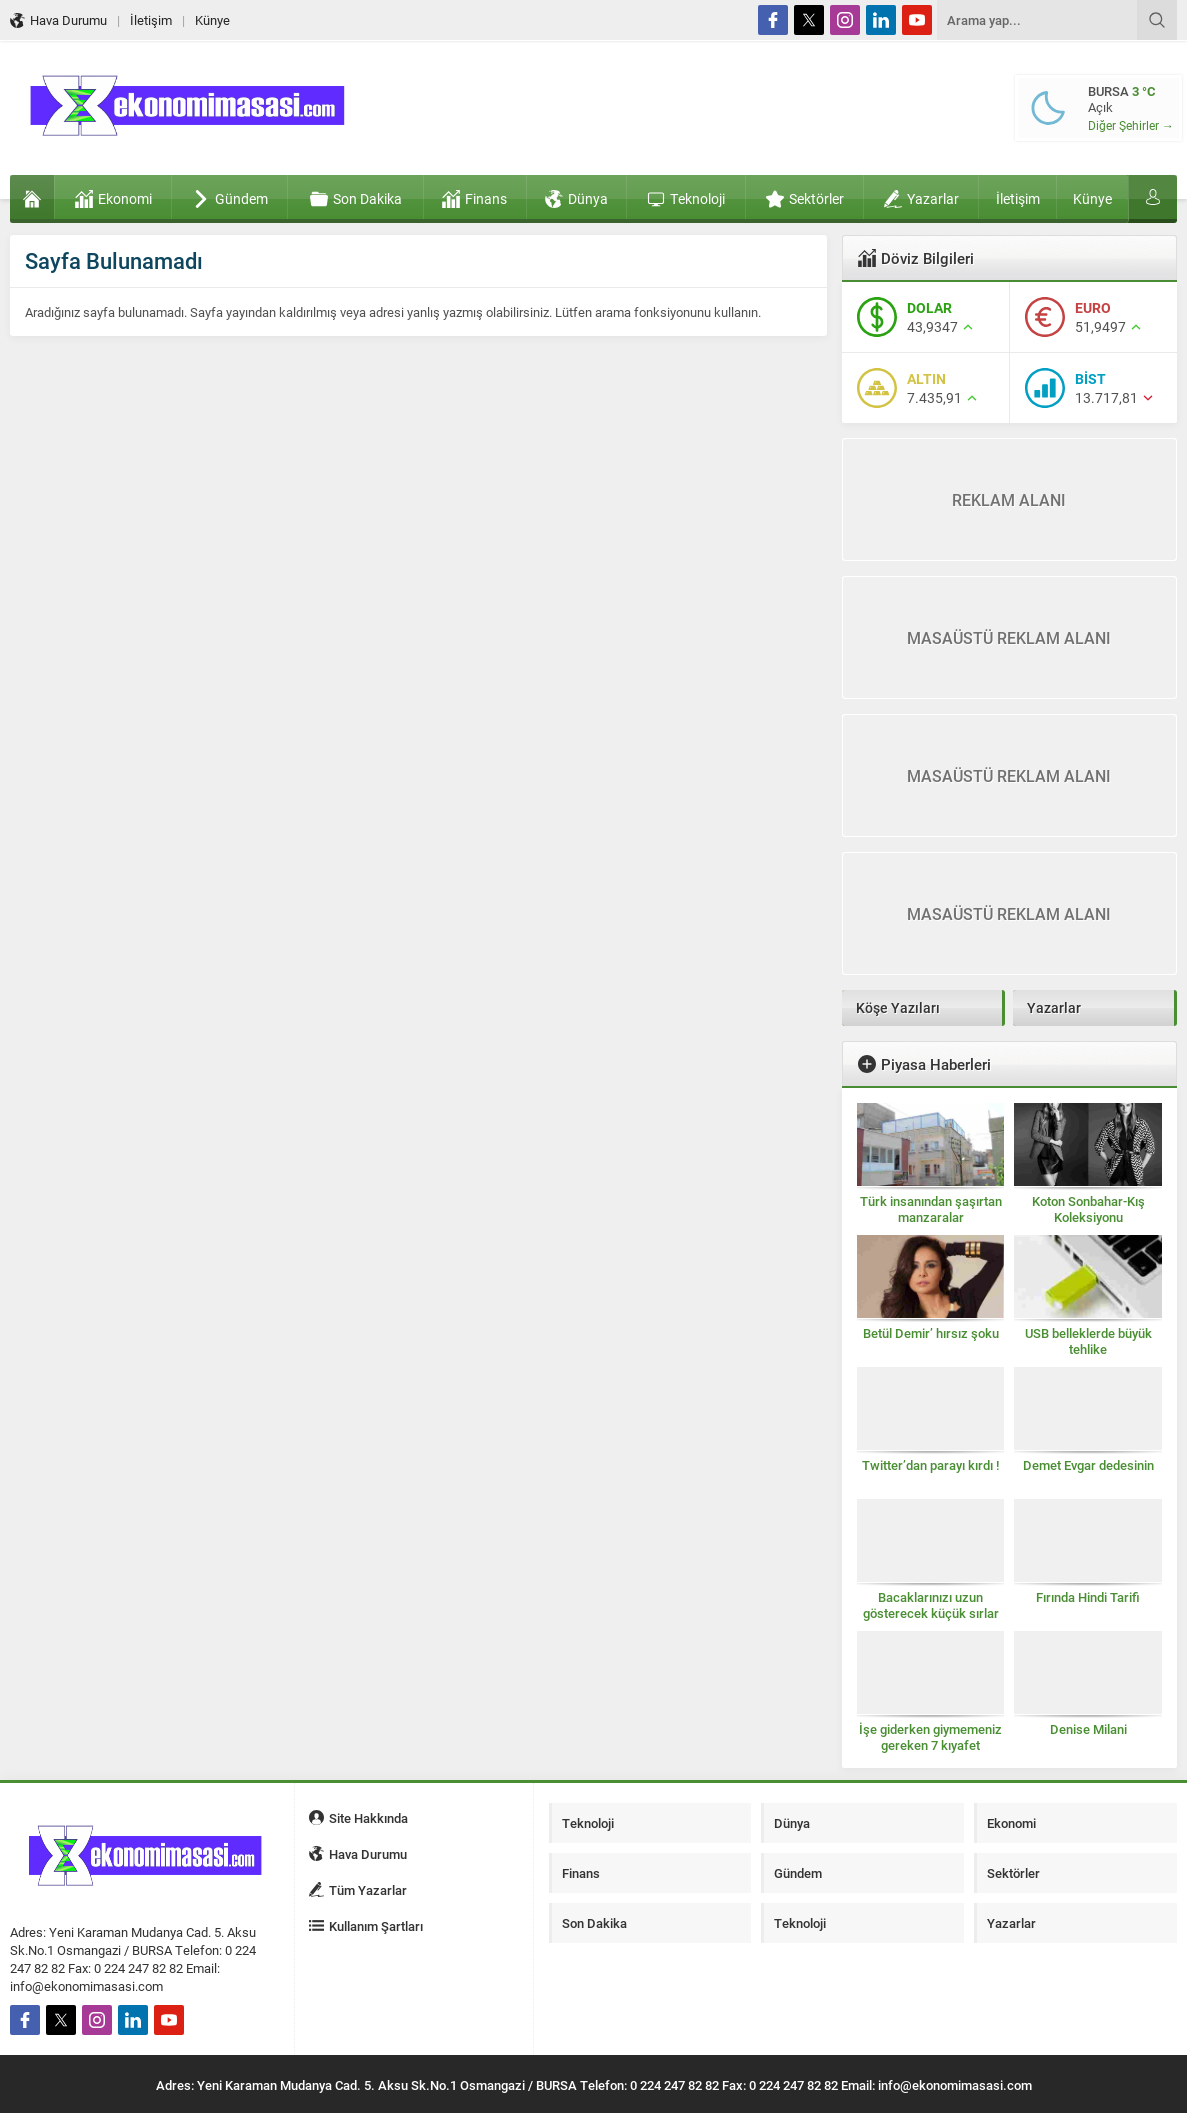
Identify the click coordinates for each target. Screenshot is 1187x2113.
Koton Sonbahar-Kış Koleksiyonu (1088, 1209)
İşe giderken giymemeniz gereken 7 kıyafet (930, 1737)
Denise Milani (1088, 1729)
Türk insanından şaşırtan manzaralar (931, 1209)
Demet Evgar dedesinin (1088, 1465)
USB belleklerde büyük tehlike (1088, 1341)
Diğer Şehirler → (1131, 125)
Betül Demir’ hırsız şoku (931, 1333)
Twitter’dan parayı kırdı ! (930, 1465)
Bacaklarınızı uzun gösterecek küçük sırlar (931, 1605)
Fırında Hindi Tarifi (1088, 1597)
